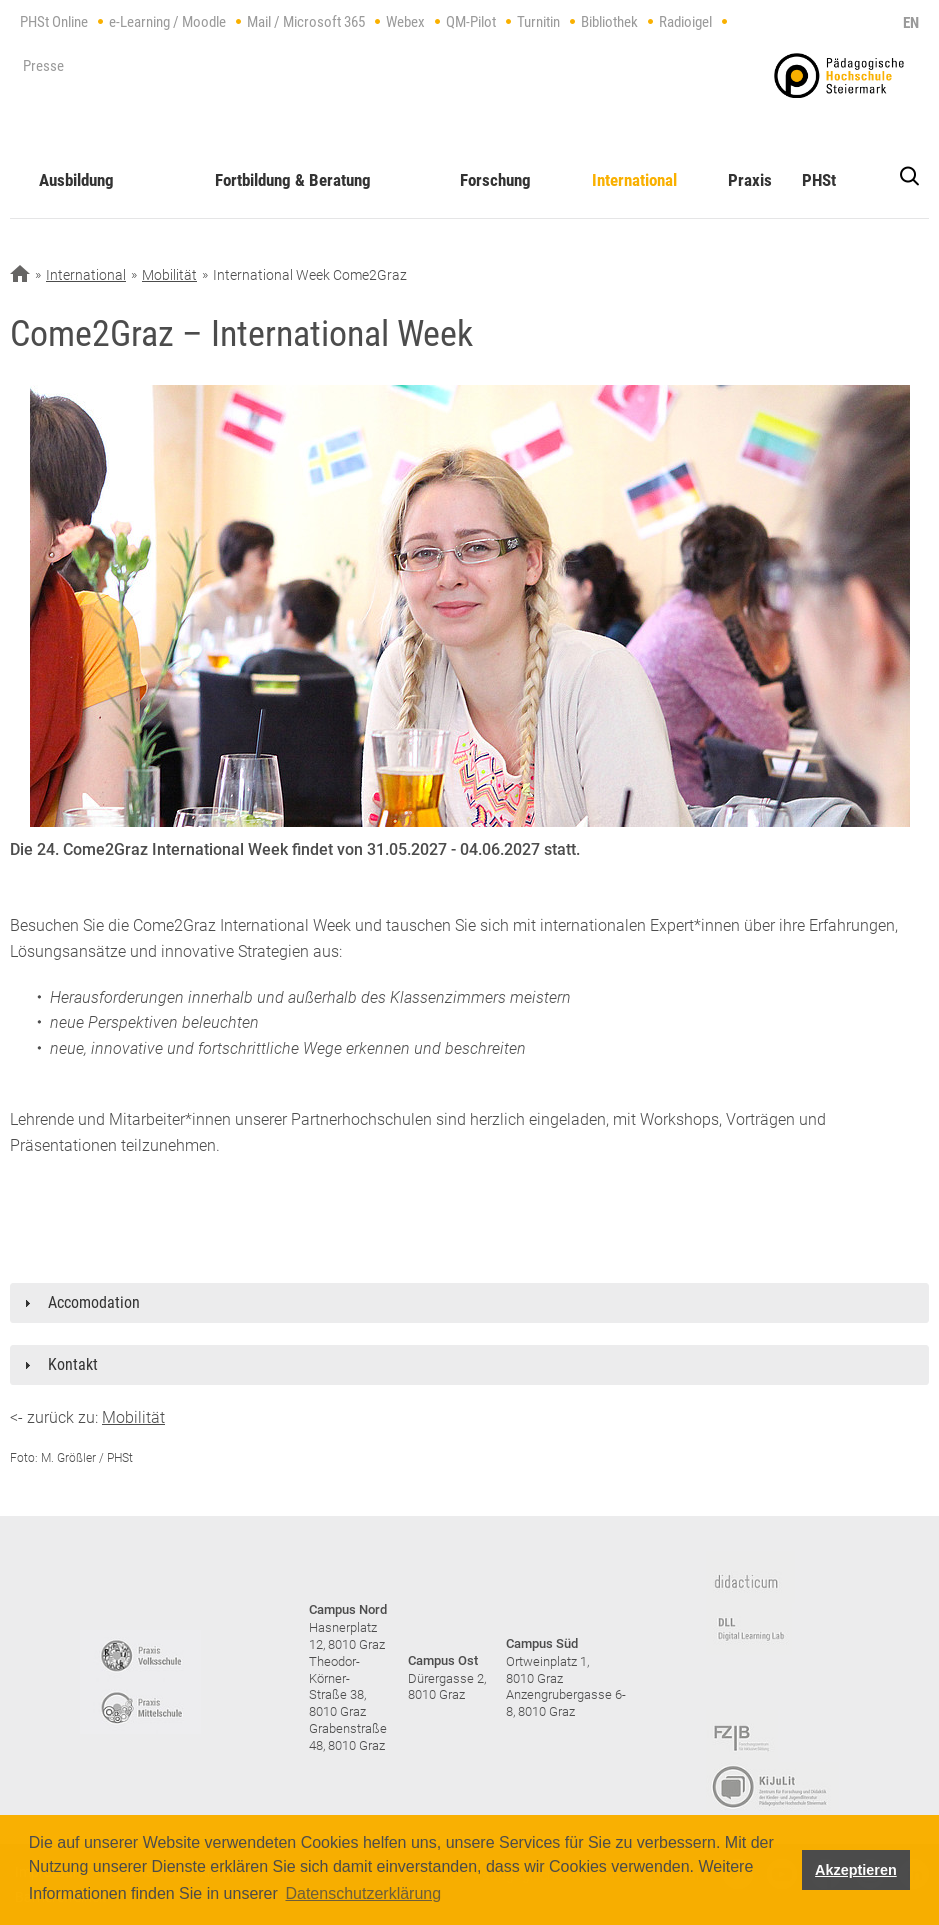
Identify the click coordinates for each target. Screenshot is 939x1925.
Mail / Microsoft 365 (306, 22)
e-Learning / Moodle (167, 22)
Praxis (750, 180)
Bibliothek (609, 22)
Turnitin (538, 22)
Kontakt (73, 1364)
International (634, 180)
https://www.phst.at (839, 75)
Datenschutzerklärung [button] (363, 1893)
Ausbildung (76, 180)
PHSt (819, 180)
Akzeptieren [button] (856, 1870)
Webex (405, 22)
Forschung (495, 180)
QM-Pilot (471, 22)
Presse (43, 66)
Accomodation (94, 1302)
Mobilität (169, 275)
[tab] (469, 1303)
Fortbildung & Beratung (293, 180)
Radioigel (685, 22)
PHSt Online (54, 22)
